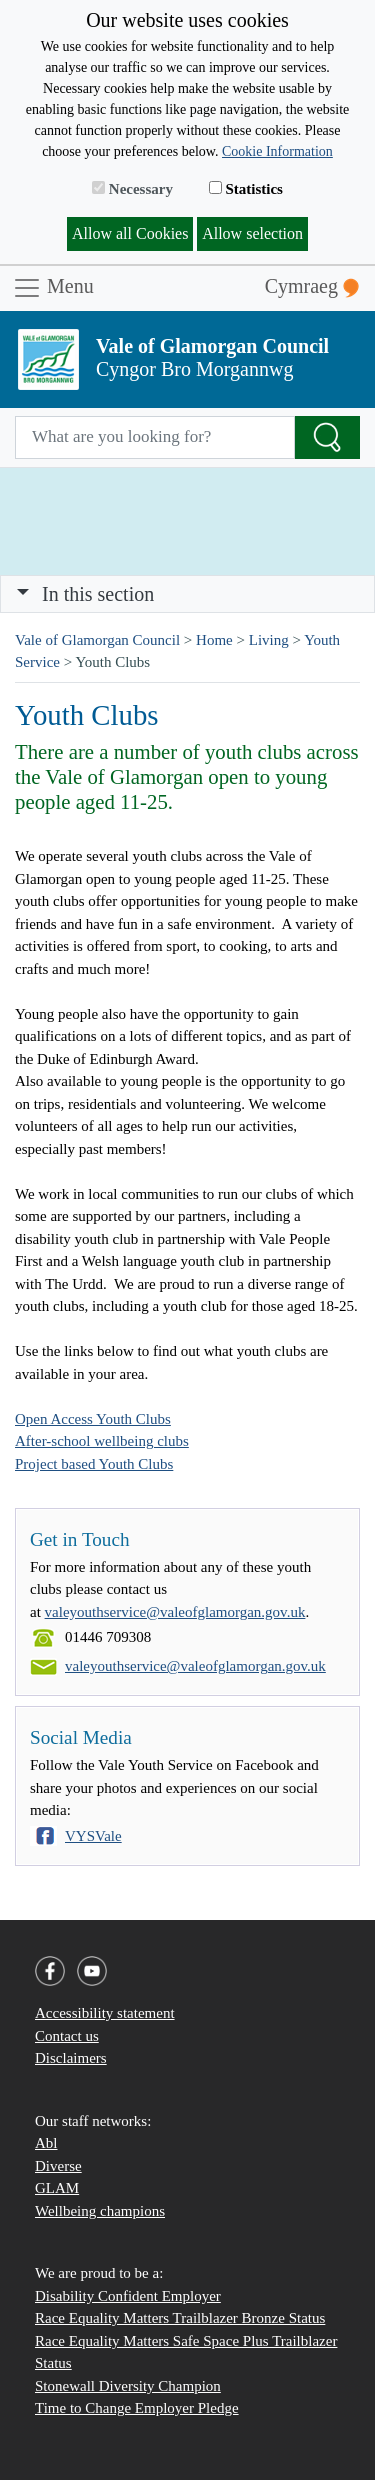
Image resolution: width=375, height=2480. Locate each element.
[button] (23, 594)
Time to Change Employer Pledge (137, 2408)
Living (269, 640)
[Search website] (155, 438)
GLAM (57, 2188)
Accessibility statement (105, 2013)
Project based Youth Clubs (94, 1464)
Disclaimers (71, 2058)
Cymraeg (312, 286)
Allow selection (252, 233)
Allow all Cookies (130, 233)
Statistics (246, 189)
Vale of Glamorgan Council (97, 640)
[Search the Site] (327, 438)
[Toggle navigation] (187, 594)
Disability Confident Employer (128, 2296)
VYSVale (93, 1836)
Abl (46, 2143)
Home (214, 640)
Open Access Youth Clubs (93, 1419)
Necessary (132, 189)
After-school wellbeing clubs (102, 1441)
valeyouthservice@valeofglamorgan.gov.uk (175, 1612)
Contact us (67, 2036)
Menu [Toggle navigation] (53, 288)
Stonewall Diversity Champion (128, 2386)
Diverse (58, 2166)
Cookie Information (277, 151)
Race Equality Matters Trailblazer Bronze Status (180, 2318)
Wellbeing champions (100, 2211)
